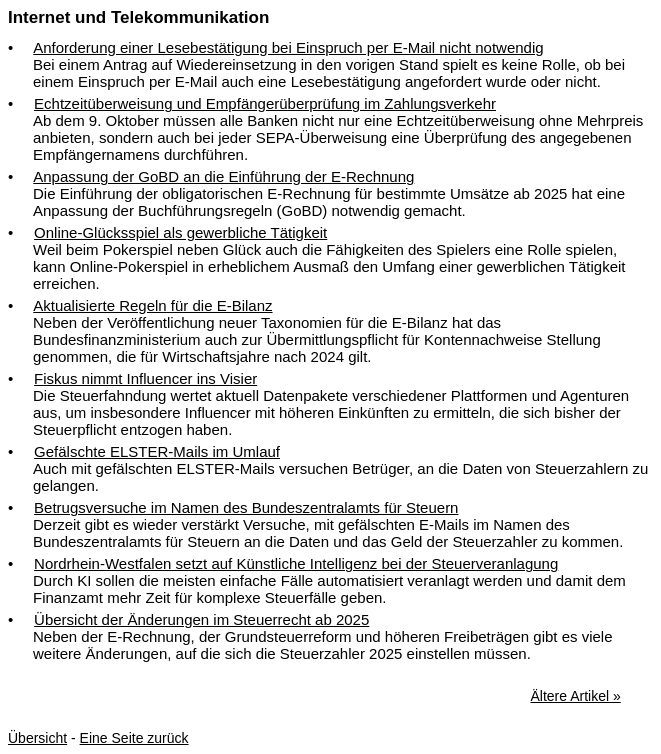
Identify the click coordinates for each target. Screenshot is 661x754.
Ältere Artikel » (575, 696)
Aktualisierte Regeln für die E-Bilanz (152, 305)
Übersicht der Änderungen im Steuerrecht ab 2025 (201, 619)
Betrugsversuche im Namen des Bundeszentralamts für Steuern (246, 507)
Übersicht (37, 738)
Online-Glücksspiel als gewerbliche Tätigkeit (180, 232)
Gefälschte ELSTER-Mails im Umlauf (157, 451)
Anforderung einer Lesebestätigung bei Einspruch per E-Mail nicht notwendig (288, 47)
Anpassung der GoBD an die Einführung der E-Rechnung (223, 176)
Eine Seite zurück (134, 738)
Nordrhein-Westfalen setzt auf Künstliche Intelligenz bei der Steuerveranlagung (296, 563)
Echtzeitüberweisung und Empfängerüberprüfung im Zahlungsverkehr (265, 103)
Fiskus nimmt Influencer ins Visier (145, 378)
